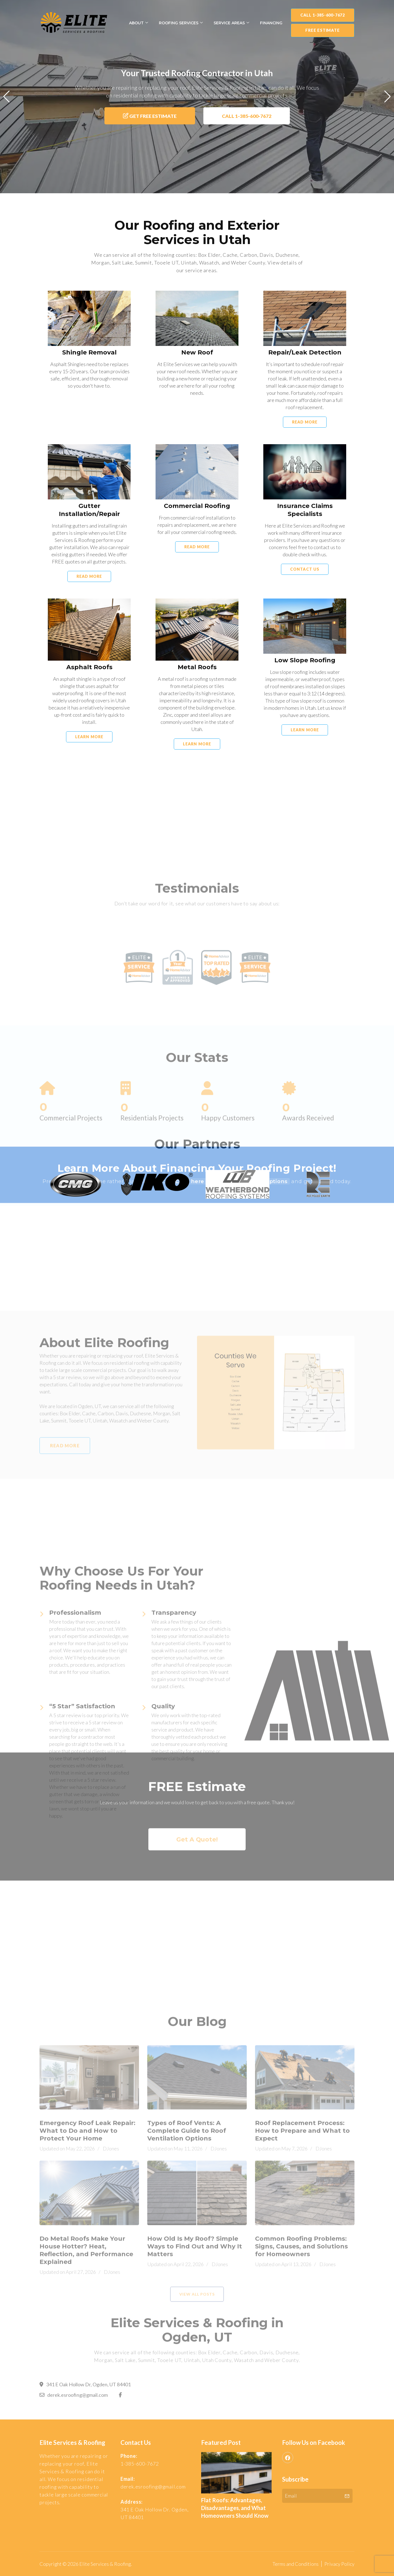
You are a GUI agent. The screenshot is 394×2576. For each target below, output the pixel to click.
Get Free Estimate (150, 116)
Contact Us (304, 603)
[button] (6, 97)
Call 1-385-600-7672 (322, 15)
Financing (271, 22)
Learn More (89, 771)
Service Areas (229, 22)
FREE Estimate (322, 30)
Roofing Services (178, 22)
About (136, 22)
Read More (304, 456)
